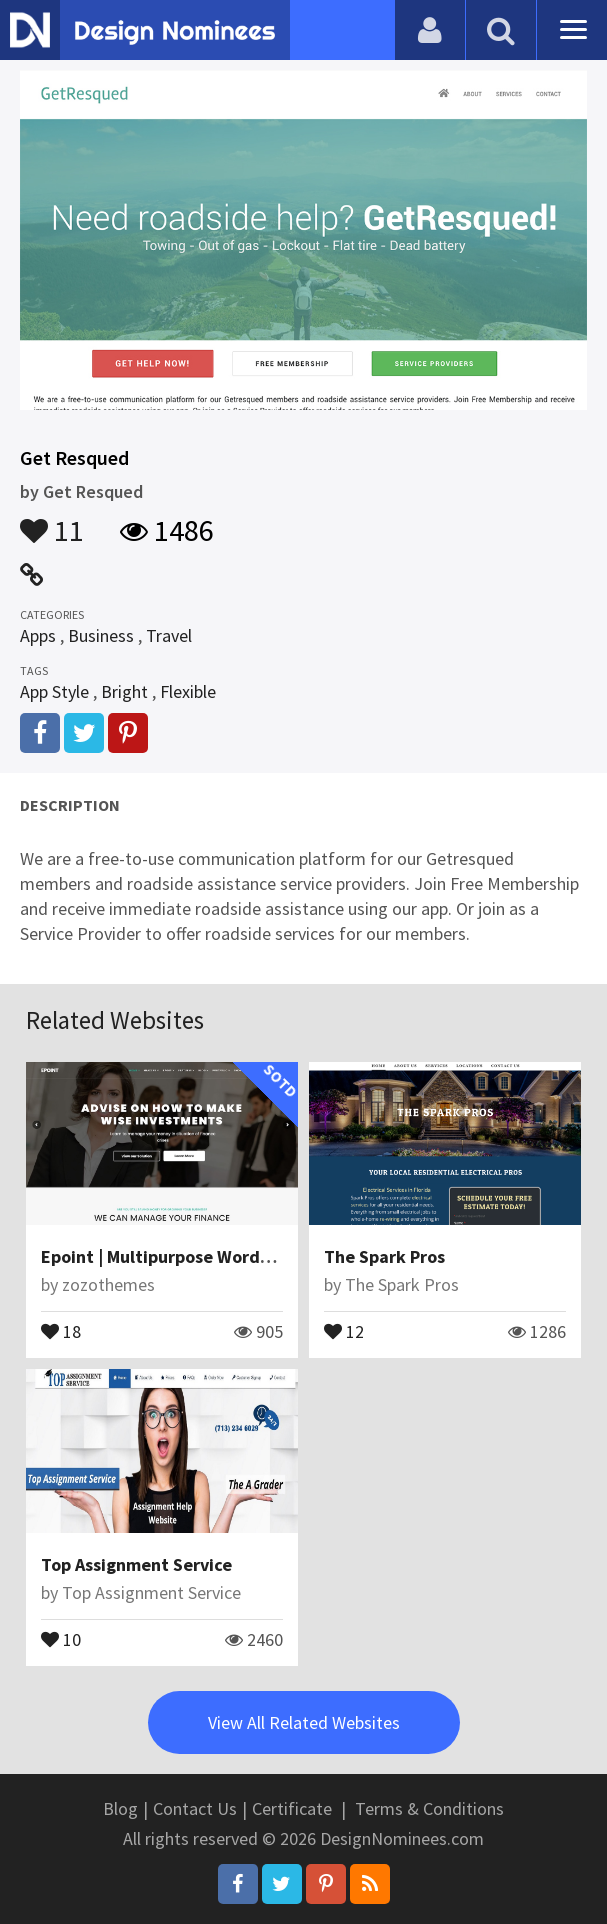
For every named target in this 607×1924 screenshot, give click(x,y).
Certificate (292, 1808)
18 (61, 1330)
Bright (124, 691)
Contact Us (195, 1808)
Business (101, 635)
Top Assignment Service (136, 1564)
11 (52, 521)
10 (61, 1638)
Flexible (188, 691)
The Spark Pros (384, 1256)
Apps (38, 635)
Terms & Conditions (429, 1808)
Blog (120, 1808)
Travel (169, 635)
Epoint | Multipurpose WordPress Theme (202, 1256)
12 (344, 1330)
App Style (54, 691)
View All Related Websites (304, 1722)
